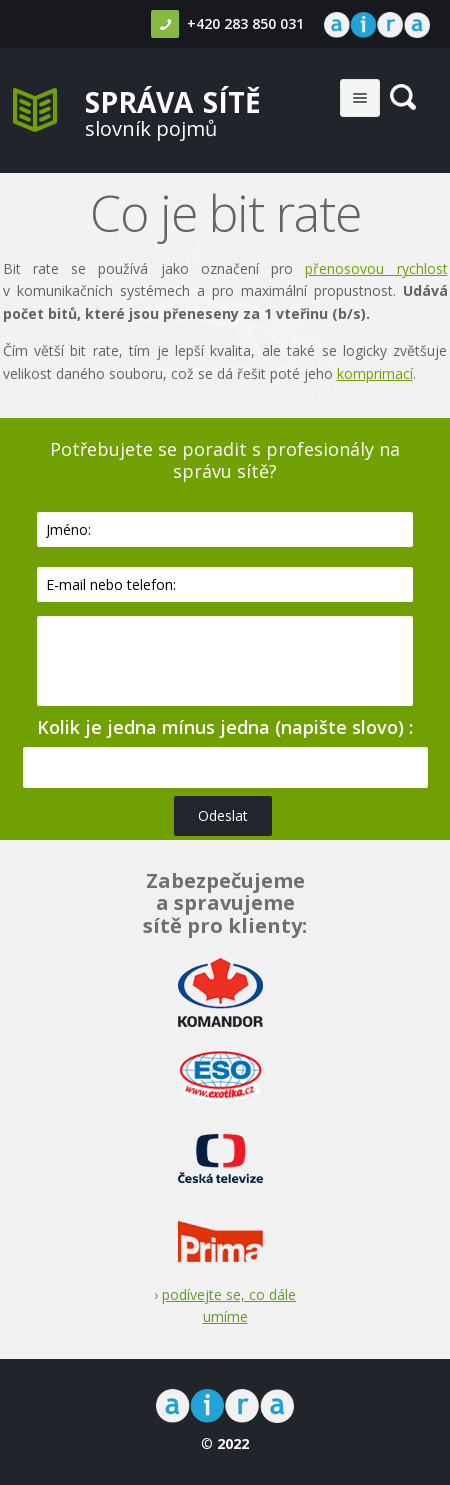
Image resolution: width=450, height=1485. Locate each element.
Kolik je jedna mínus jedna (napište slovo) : (225, 727)
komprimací (375, 373)
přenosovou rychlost (376, 268)
